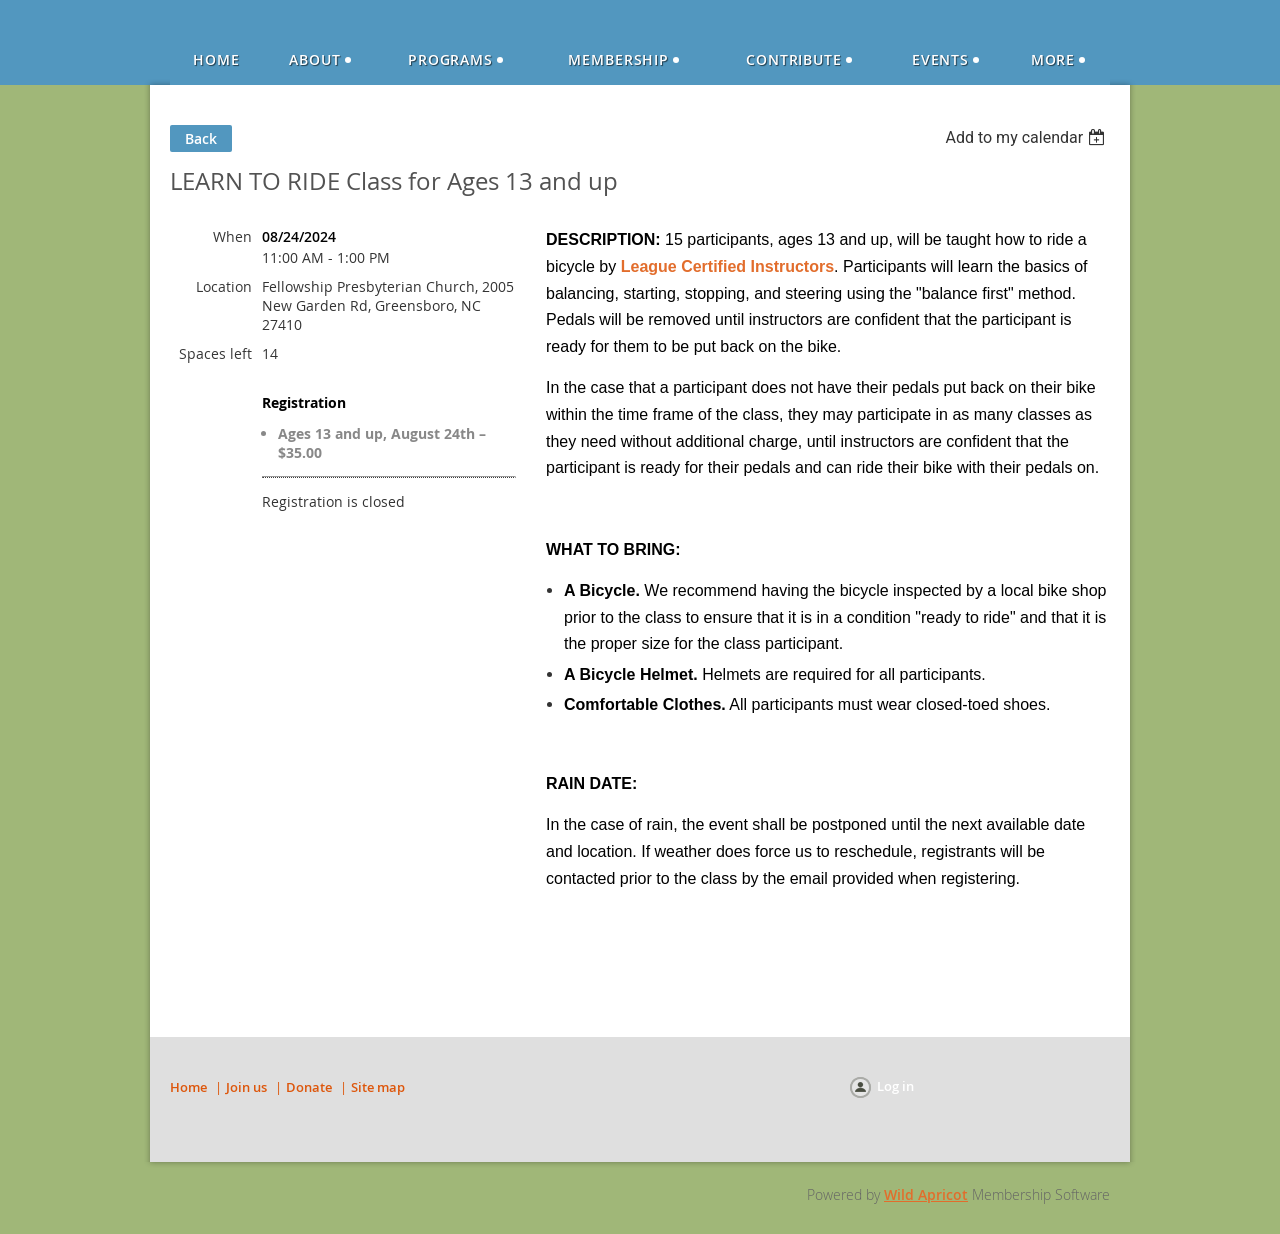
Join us (246, 1087)
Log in (895, 1086)
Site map (378, 1087)
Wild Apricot (926, 1194)
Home (188, 1087)
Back (201, 138)
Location (224, 286)
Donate (309, 1087)
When (232, 236)
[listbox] (1027, 137)
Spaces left (215, 353)
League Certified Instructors (727, 266)
